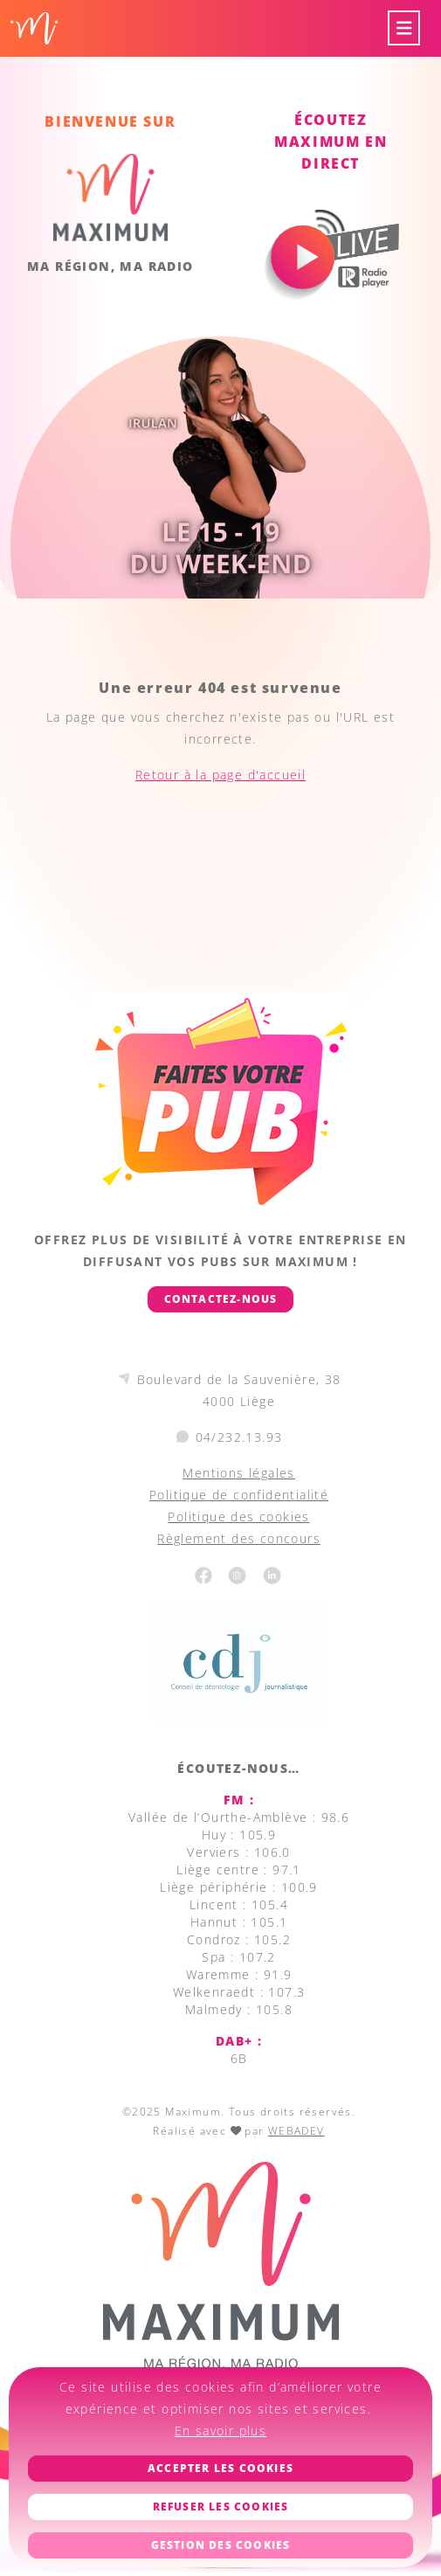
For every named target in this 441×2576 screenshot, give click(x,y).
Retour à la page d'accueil (220, 774)
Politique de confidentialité (238, 1494)
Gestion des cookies (221, 2545)
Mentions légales (238, 1473)
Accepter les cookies (220, 2468)
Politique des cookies (238, 1516)
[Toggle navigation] (404, 28)
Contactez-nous (221, 1298)
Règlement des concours (238, 1538)
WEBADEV (296, 2130)
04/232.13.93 (239, 1437)
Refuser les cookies (221, 2506)
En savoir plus (221, 2430)
